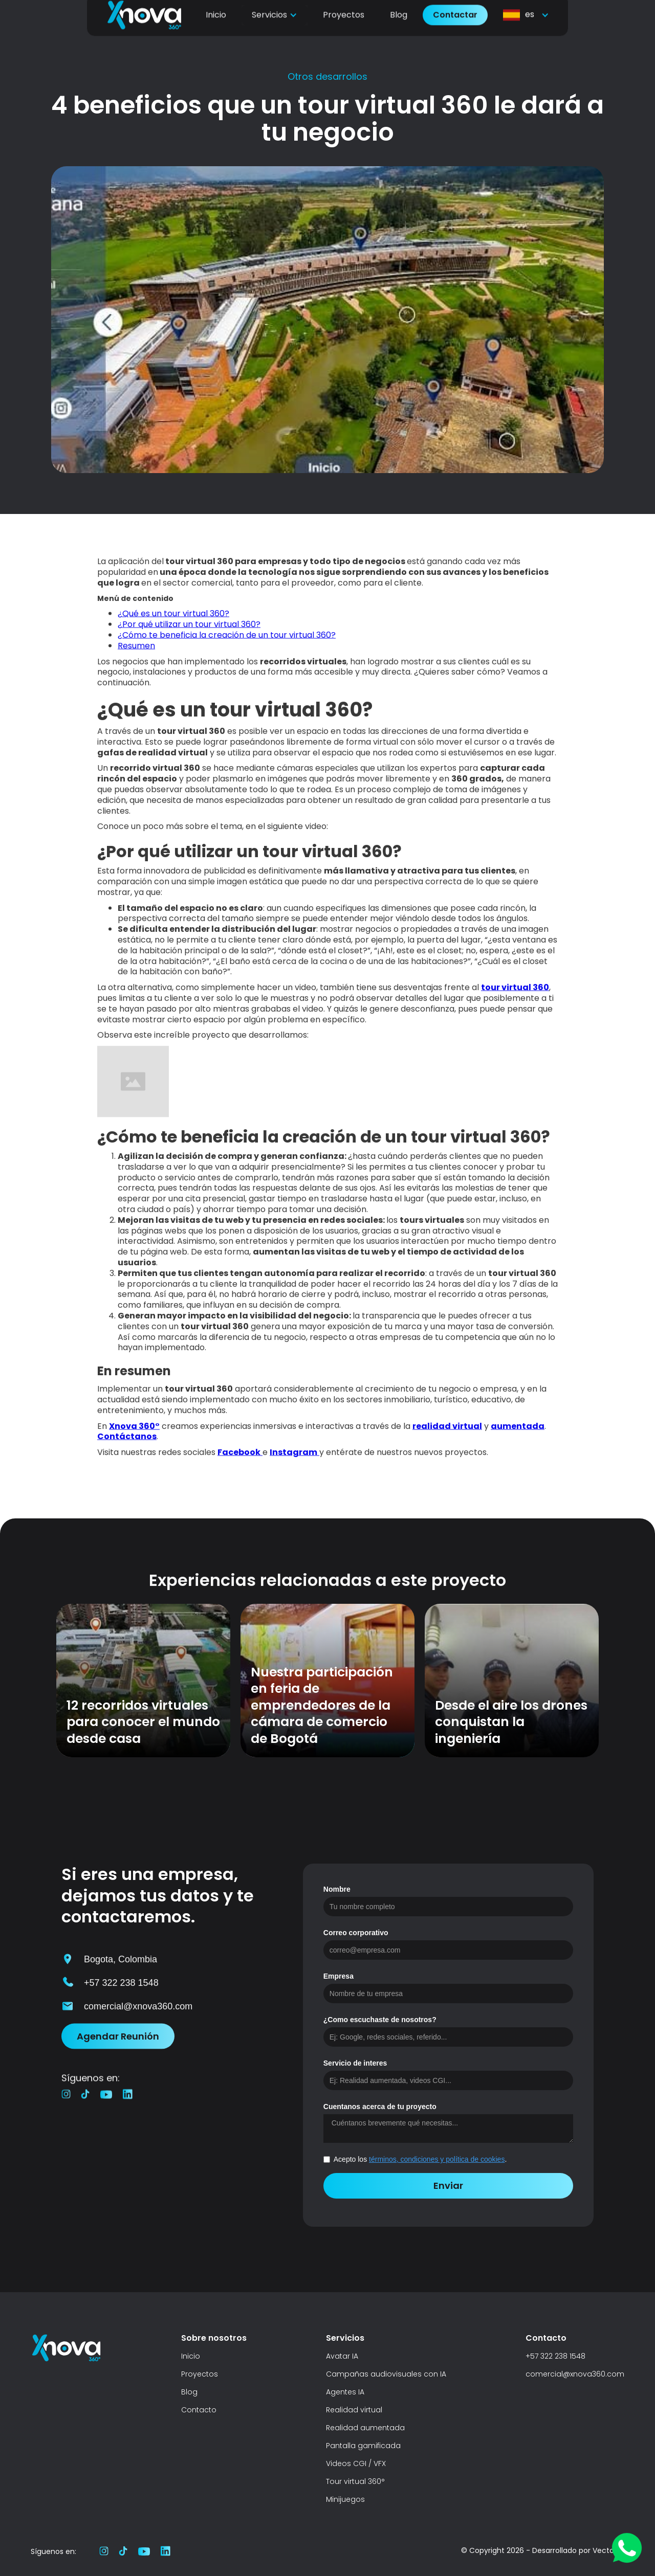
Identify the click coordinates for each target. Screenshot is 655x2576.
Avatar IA (342, 2356)
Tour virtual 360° (355, 2481)
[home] (144, 31)
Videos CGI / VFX (356, 2463)
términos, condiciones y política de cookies (437, 2159)
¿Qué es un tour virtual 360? (173, 620)
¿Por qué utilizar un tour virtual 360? (189, 631)
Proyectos (343, 31)
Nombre (337, 1889)
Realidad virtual (354, 2410)
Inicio (216, 31)
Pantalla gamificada (363, 2445)
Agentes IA (345, 2392)
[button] (275, 31)
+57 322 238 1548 (555, 2356)
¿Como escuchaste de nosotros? (379, 2019)
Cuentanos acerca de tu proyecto (379, 2106)
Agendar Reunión (118, 2042)
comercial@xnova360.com (575, 2374)
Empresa (338, 1976)
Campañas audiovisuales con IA (386, 2374)
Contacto (198, 2410)
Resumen (136, 652)
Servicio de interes (355, 2063)
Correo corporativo (355, 1933)
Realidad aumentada (365, 2428)
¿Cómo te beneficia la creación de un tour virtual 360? (227, 641)
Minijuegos (345, 2499)
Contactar (455, 31)
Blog (398, 31)
